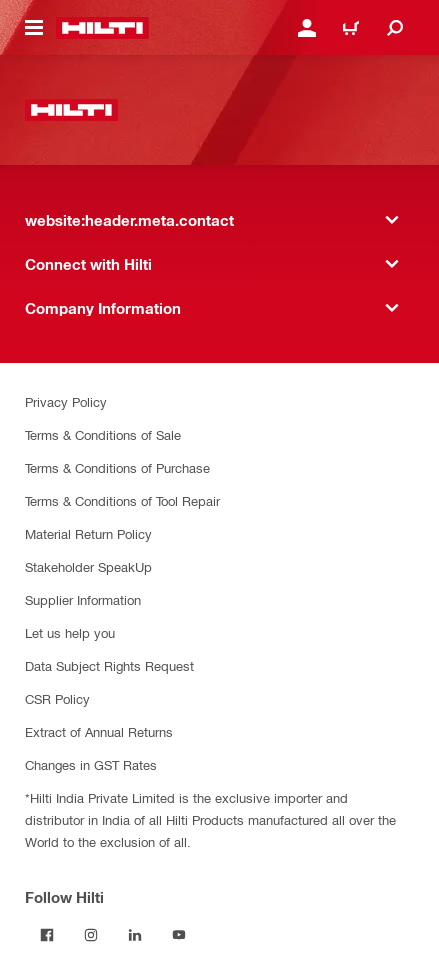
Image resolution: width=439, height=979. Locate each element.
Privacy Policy (66, 401)
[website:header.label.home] (102, 28)
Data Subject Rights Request (109, 665)
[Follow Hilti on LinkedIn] (135, 935)
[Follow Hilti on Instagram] (91, 935)
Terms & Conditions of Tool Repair (122, 500)
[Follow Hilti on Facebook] (47, 935)
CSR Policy (57, 698)
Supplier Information (83, 599)
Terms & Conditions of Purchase (117, 467)
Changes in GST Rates (91, 764)
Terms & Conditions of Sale (103, 434)
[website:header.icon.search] (395, 28)
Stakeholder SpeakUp (88, 566)
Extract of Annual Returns (99, 731)
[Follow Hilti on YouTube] (179, 935)
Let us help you (70, 632)
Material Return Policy (88, 533)
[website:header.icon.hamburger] (34, 28)
